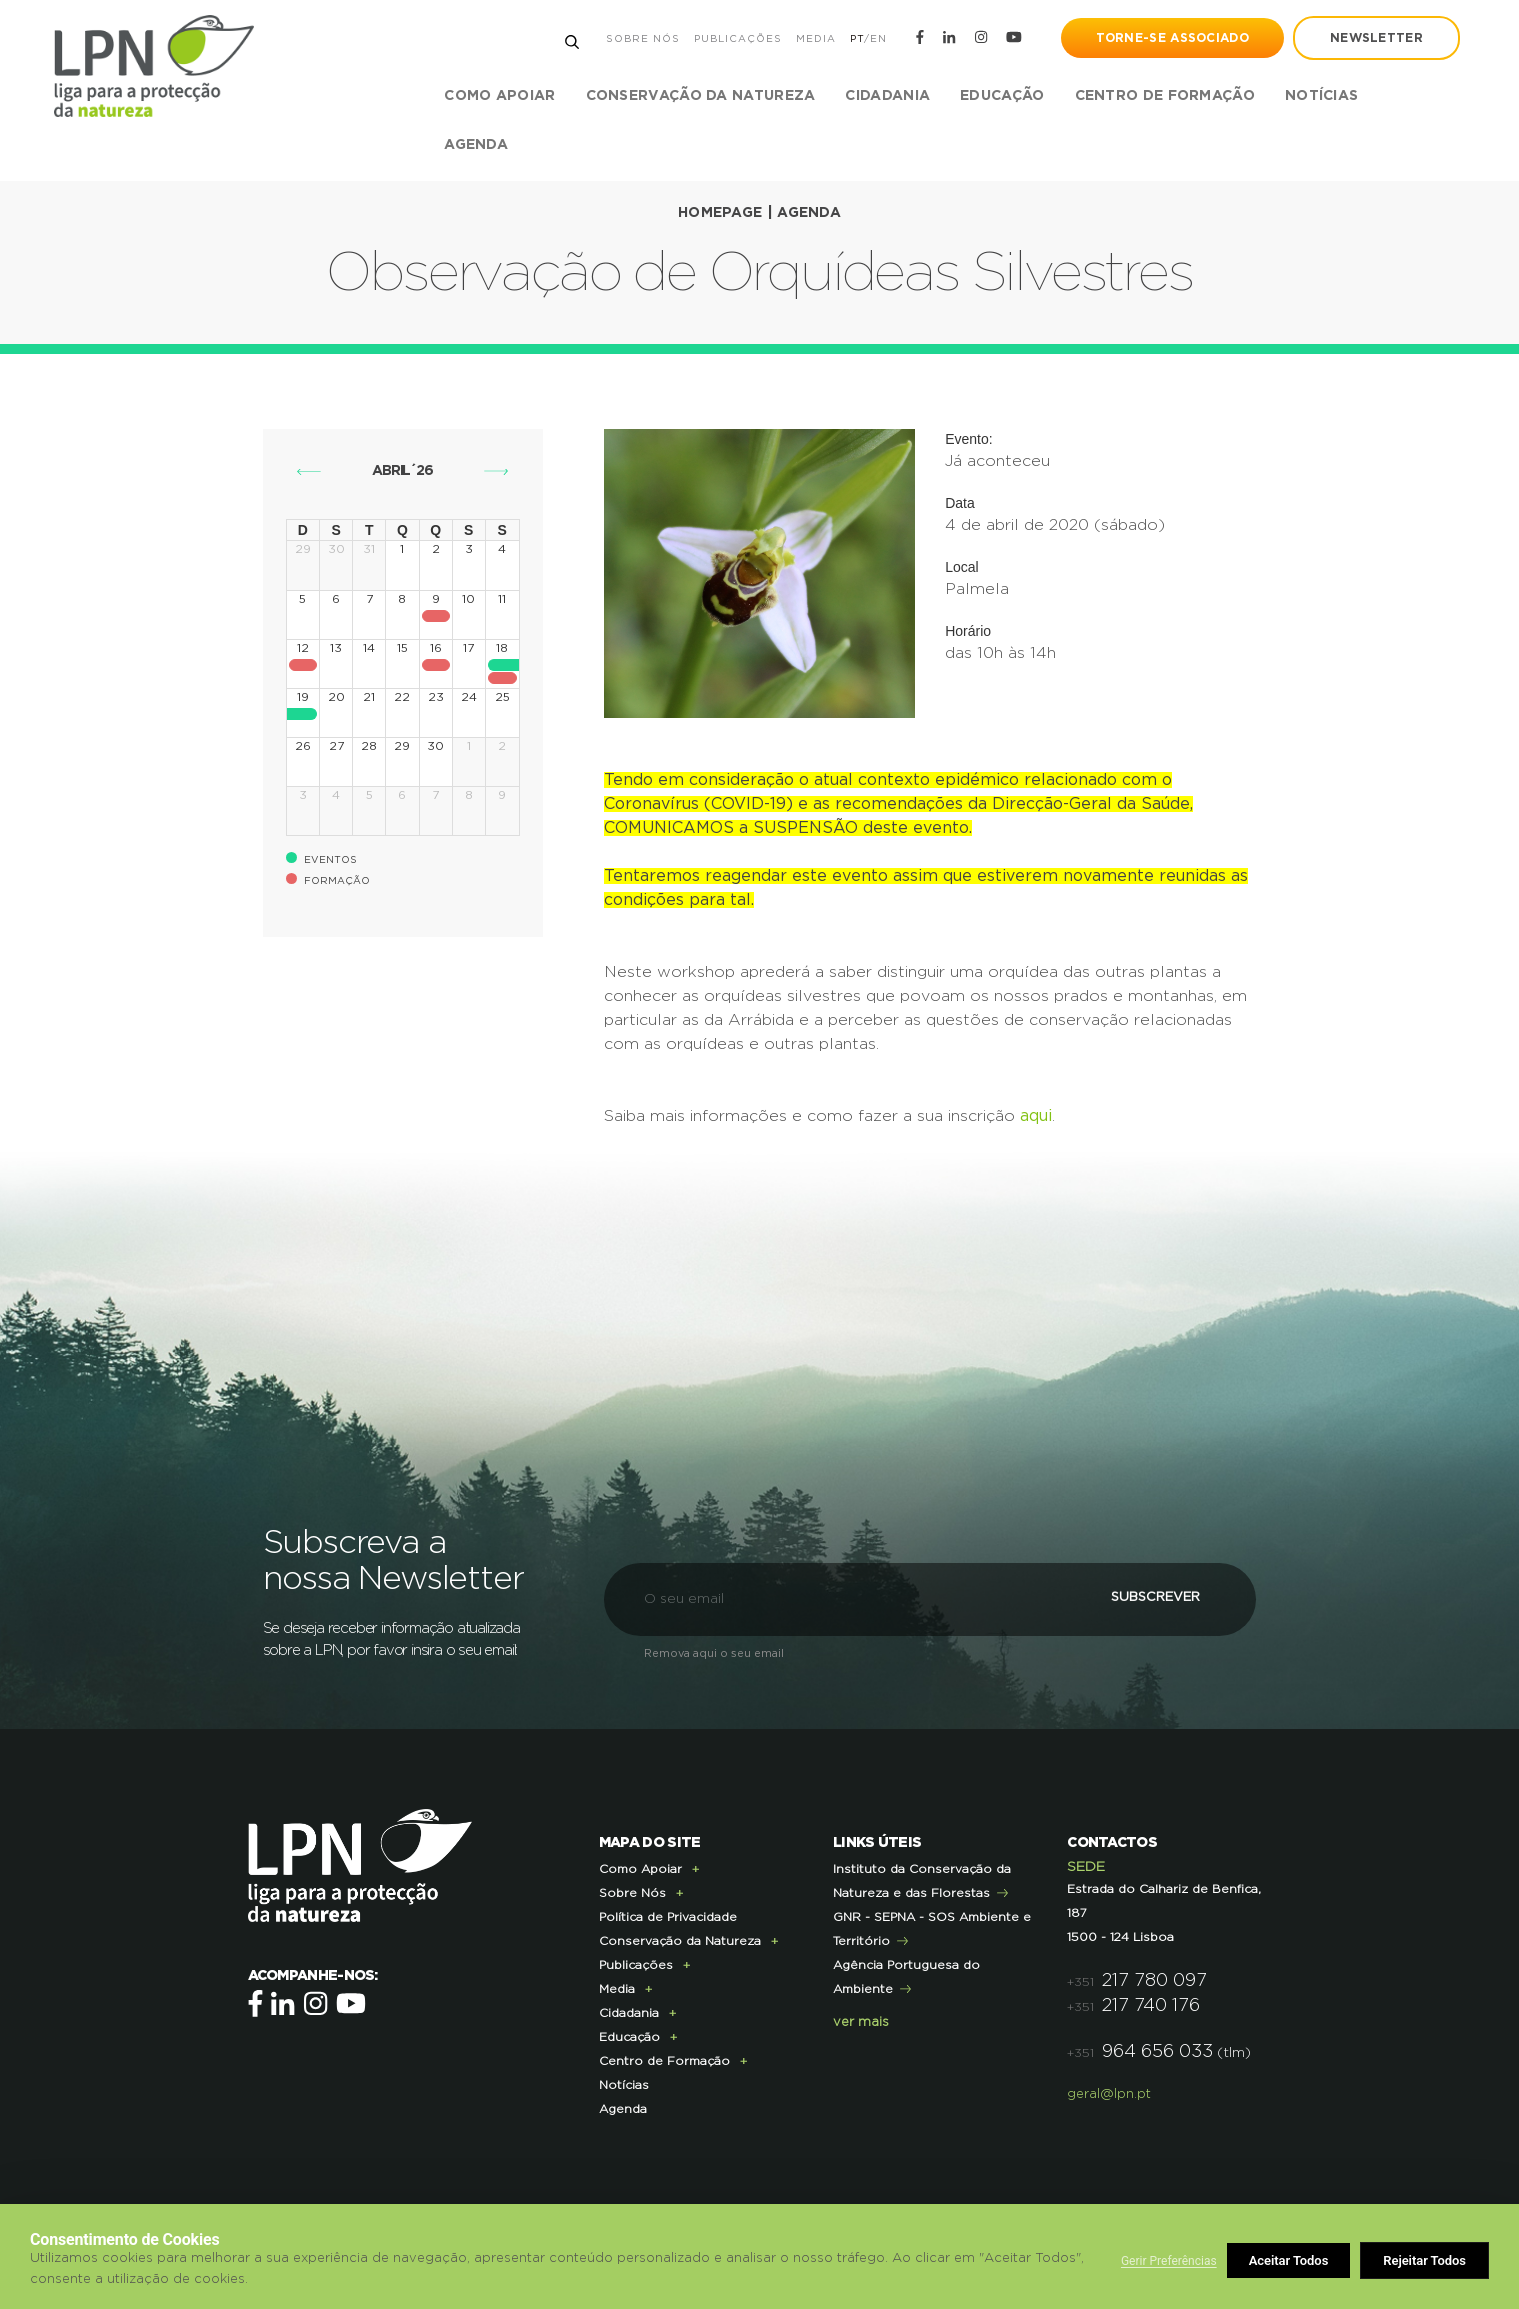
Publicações (737, 39)
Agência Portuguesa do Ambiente (906, 1975)
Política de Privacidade (668, 1915)
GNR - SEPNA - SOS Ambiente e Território (932, 1927)
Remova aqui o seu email (714, 1651)
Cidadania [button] (888, 96)
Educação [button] (1003, 96)
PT (856, 39)
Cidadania (629, 2011)
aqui (1036, 1115)
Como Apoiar (640, 1867)
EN (877, 39)
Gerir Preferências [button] (1169, 2261)
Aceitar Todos (1427, 2260)
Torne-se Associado (1171, 38)
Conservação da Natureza (680, 1939)
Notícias (1321, 96)
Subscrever (1143, 1596)
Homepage (720, 213)
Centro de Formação (1165, 96)
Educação (629, 2035)
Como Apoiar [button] (500, 96)
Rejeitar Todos (1291, 2260)
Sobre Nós (642, 39)
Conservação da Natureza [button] (701, 96)
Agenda (477, 145)
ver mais (861, 2020)
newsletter (1375, 38)
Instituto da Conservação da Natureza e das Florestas (922, 1879)
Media (815, 39)
